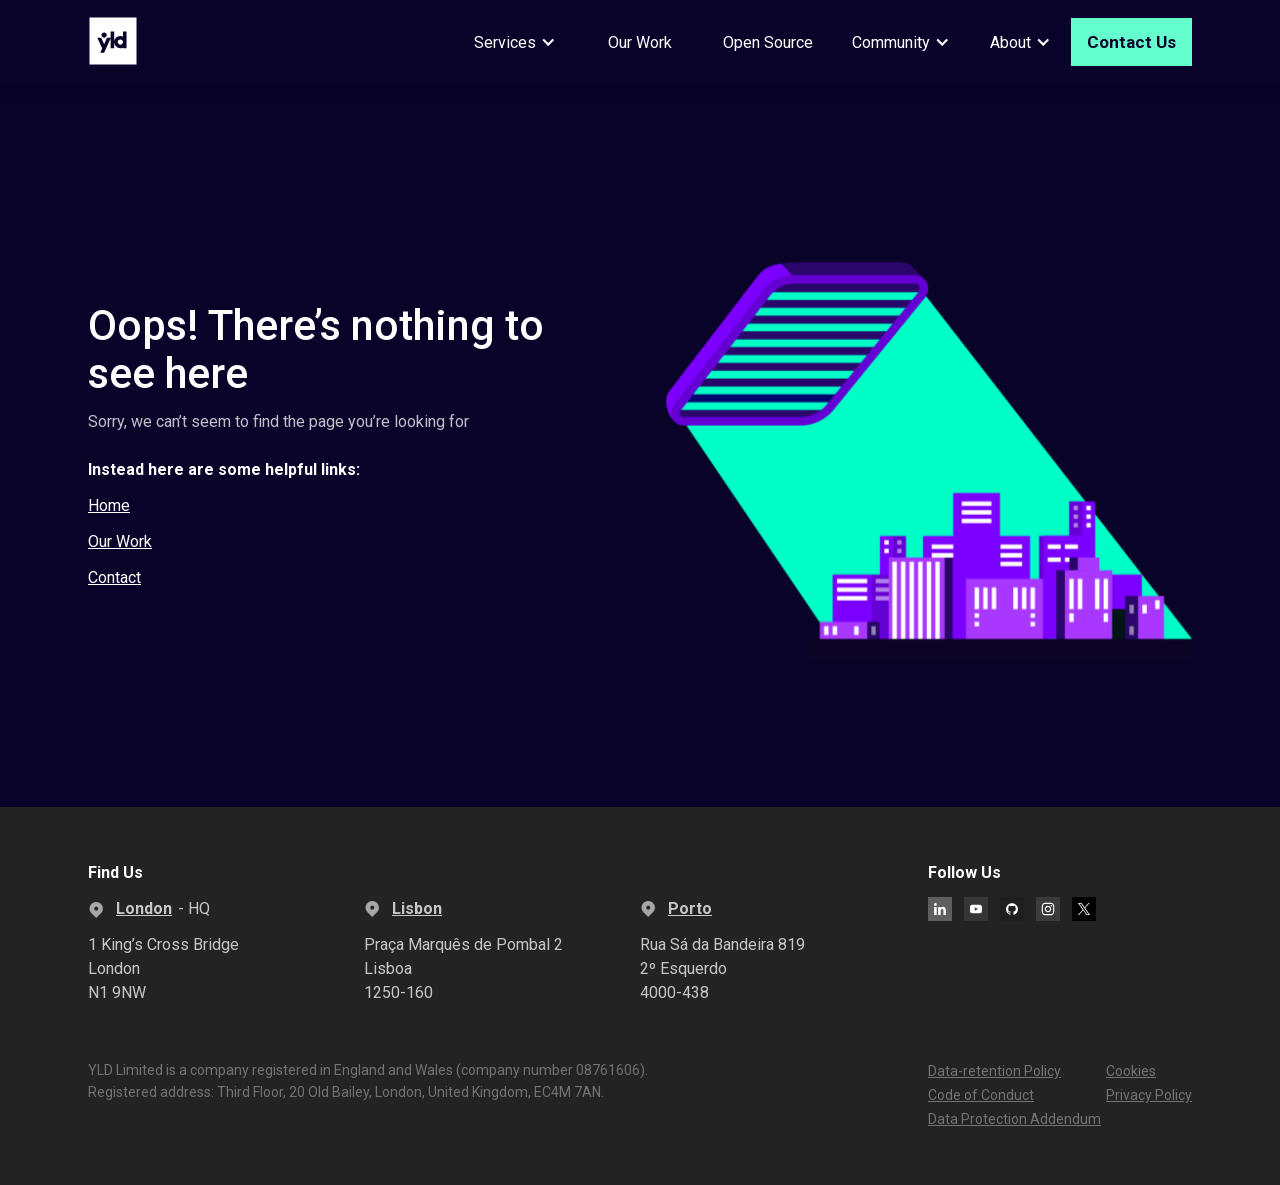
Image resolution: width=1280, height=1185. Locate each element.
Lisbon (417, 908)
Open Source (768, 42)
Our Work (640, 42)
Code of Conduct (981, 1095)
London (144, 908)
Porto (690, 908)
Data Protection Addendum (1014, 1119)
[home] (113, 41)
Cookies (1131, 1071)
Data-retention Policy (994, 1071)
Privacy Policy (1149, 1095)
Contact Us (1131, 42)
